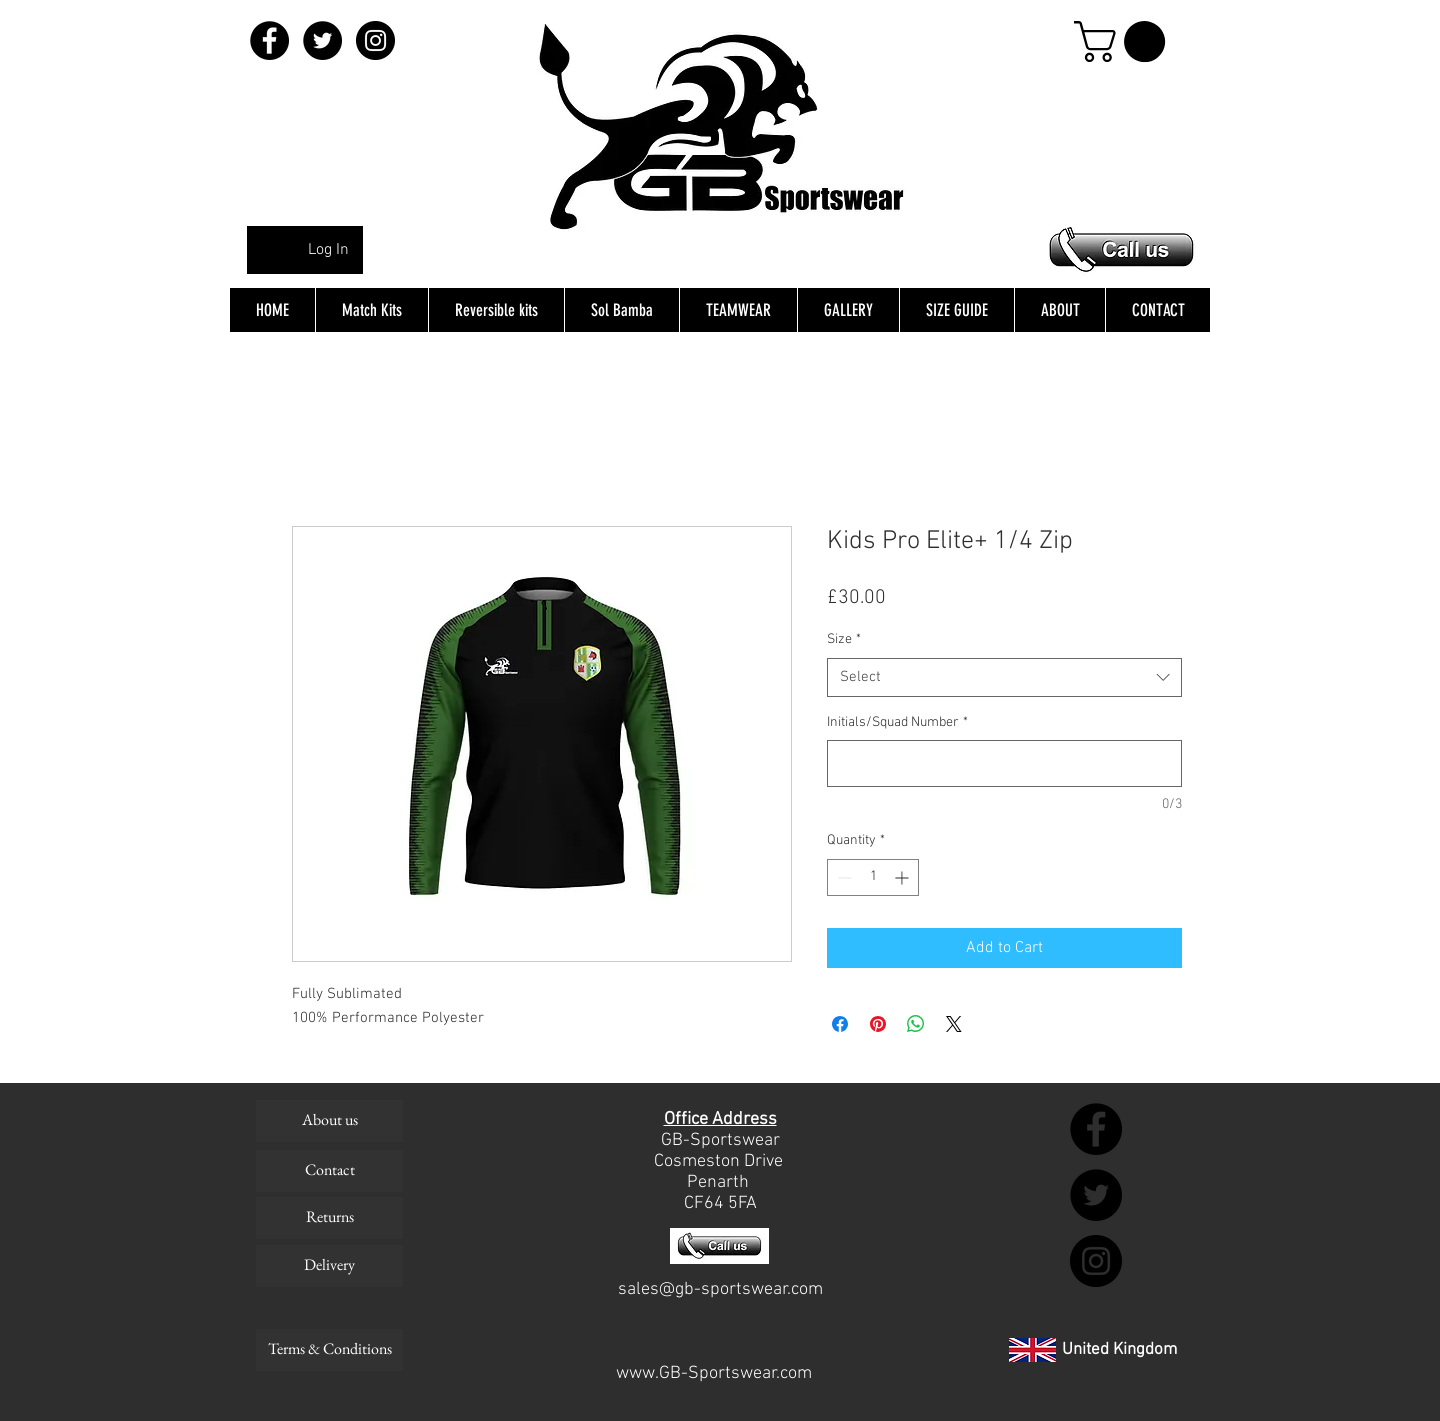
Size (844, 639)
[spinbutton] (873, 877)
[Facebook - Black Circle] (269, 40)
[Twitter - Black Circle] (322, 40)
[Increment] (903, 877)
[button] (1124, 41)
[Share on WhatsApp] (916, 1024)
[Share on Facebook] (840, 1024)
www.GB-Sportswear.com (714, 1373)
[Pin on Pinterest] (878, 1024)
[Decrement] (842, 877)
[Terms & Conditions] (329, 1350)
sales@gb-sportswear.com (720, 1289)
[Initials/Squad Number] (1004, 763)
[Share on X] (954, 1024)
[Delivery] (329, 1266)
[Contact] (329, 1171)
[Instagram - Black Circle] (375, 40)
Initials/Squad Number (897, 722)
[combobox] (1004, 677)
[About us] (329, 1121)
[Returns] (329, 1218)
